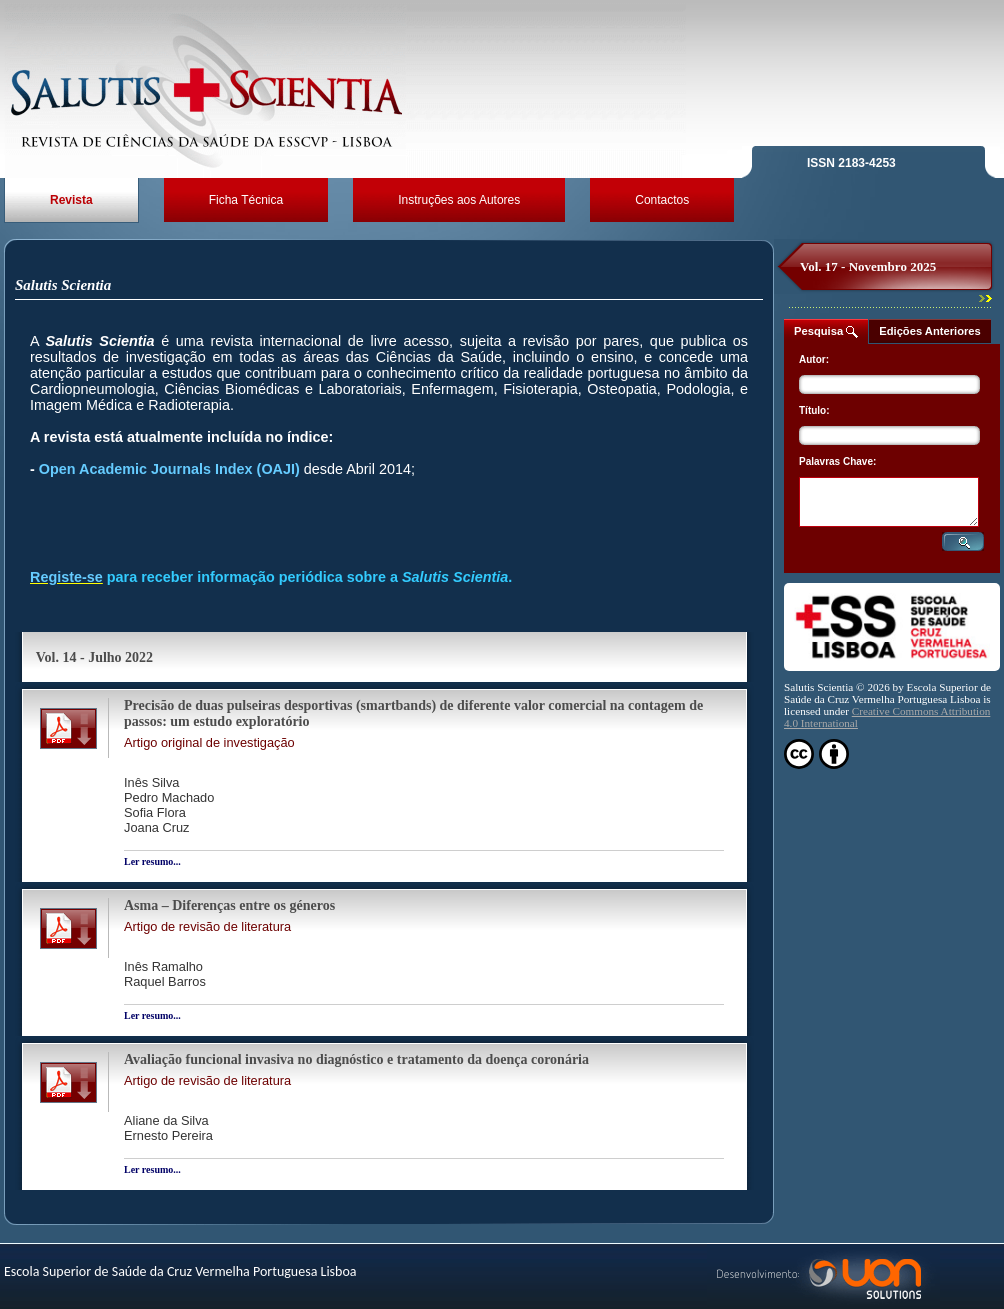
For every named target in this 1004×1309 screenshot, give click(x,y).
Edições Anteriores (930, 331)
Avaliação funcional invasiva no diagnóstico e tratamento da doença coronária (356, 1059)
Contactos (662, 200)
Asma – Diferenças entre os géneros (229, 905)
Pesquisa (826, 331)
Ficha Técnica (246, 200)
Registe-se (66, 577)
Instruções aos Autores (459, 200)
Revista (71, 200)
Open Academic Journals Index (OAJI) (169, 469)
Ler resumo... (152, 861)
